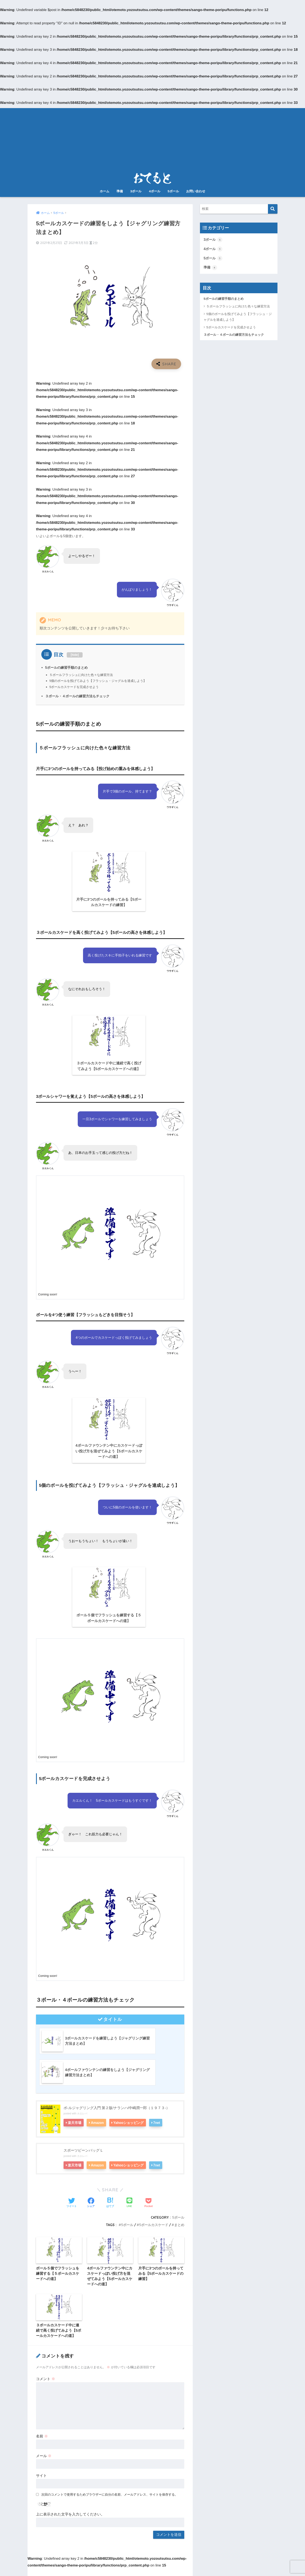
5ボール (173, 191)
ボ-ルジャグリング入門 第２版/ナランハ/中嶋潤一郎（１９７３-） (117, 2099)
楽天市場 (75, 2113)
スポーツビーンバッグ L (83, 2141)
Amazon (98, 2113)
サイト (41, 2467)
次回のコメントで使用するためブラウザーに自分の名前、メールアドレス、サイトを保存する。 (109, 2486)
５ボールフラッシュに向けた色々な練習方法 (81, 675)
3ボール (135, 191)
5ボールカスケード (153, 2215)
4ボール (154, 191)
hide (75, 654)
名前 (42, 2428)
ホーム (104, 191)
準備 (119, 191)
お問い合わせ (195, 191)
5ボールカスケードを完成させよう (74, 687)
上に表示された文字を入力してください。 (70, 2506)
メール (43, 2447)
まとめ (179, 2215)
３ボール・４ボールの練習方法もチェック (77, 696)
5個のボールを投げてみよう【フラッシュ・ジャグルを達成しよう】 (98, 681)
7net (159, 2113)
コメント (45, 2370)
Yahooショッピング (130, 2113)
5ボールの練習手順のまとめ (66, 667)
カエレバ (82, 2104)
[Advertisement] (152, 137)
